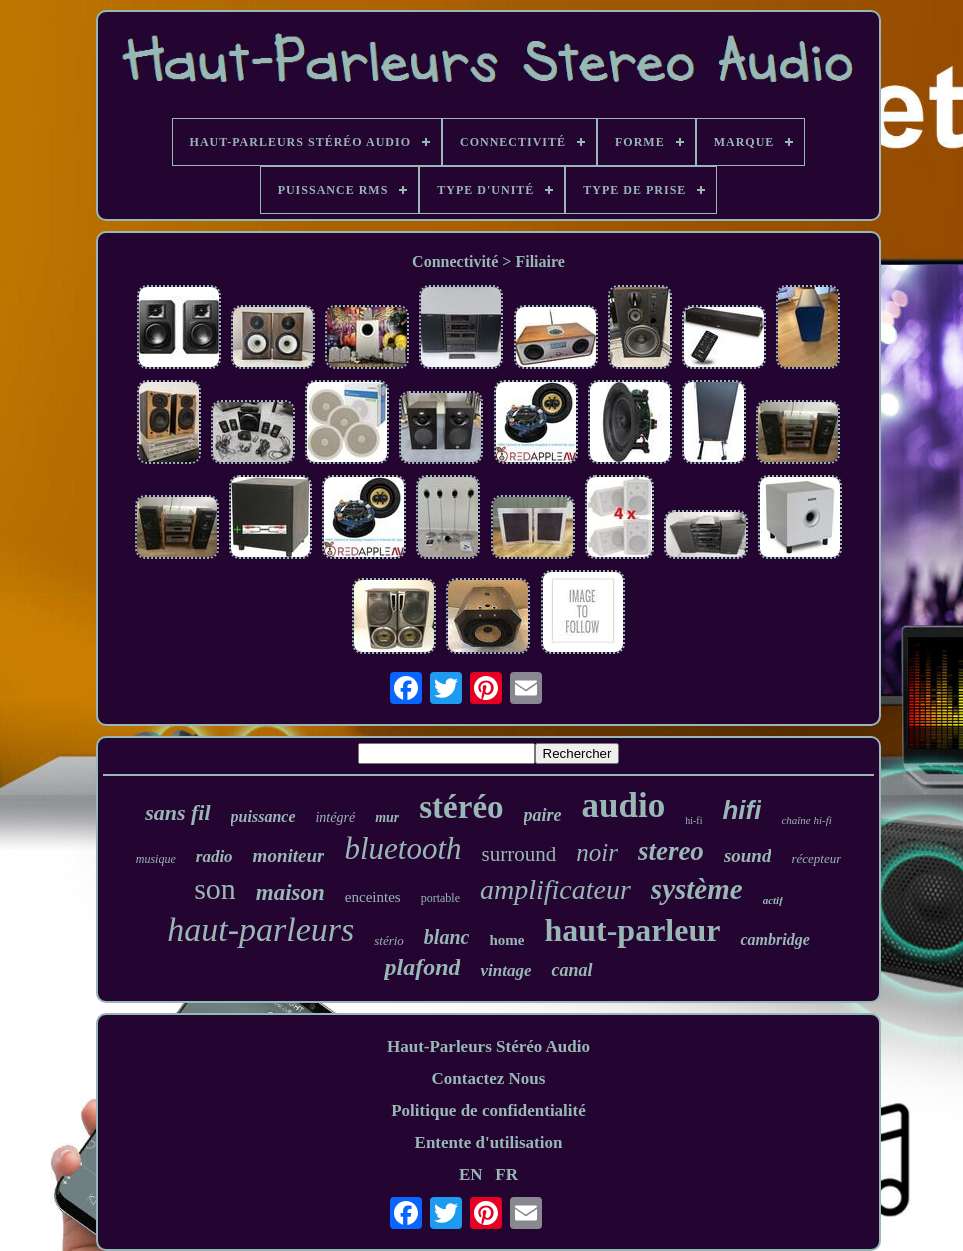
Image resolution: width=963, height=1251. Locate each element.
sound (748, 855)
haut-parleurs (260, 929)
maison (290, 892)
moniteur (289, 855)
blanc (447, 937)
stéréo (461, 807)
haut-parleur (632, 930)
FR (506, 1174)
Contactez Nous (489, 1078)
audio (624, 805)
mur (387, 817)
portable (440, 898)
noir (597, 852)
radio (214, 856)
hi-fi (693, 820)
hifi (741, 810)
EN (471, 1174)
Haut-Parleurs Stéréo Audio (488, 1046)
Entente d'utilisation (489, 1142)
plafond (422, 967)
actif (773, 900)
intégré (335, 817)
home (506, 940)
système (697, 889)
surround (519, 854)
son (215, 888)
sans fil (177, 812)
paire (543, 815)
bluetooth (402, 848)
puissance (263, 816)
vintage (505, 970)
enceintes (373, 897)
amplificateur (555, 889)
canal (571, 970)
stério (389, 940)
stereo (671, 851)
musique (156, 859)
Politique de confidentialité (488, 1110)
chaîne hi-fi (806, 820)
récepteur (816, 858)
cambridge (774, 939)
